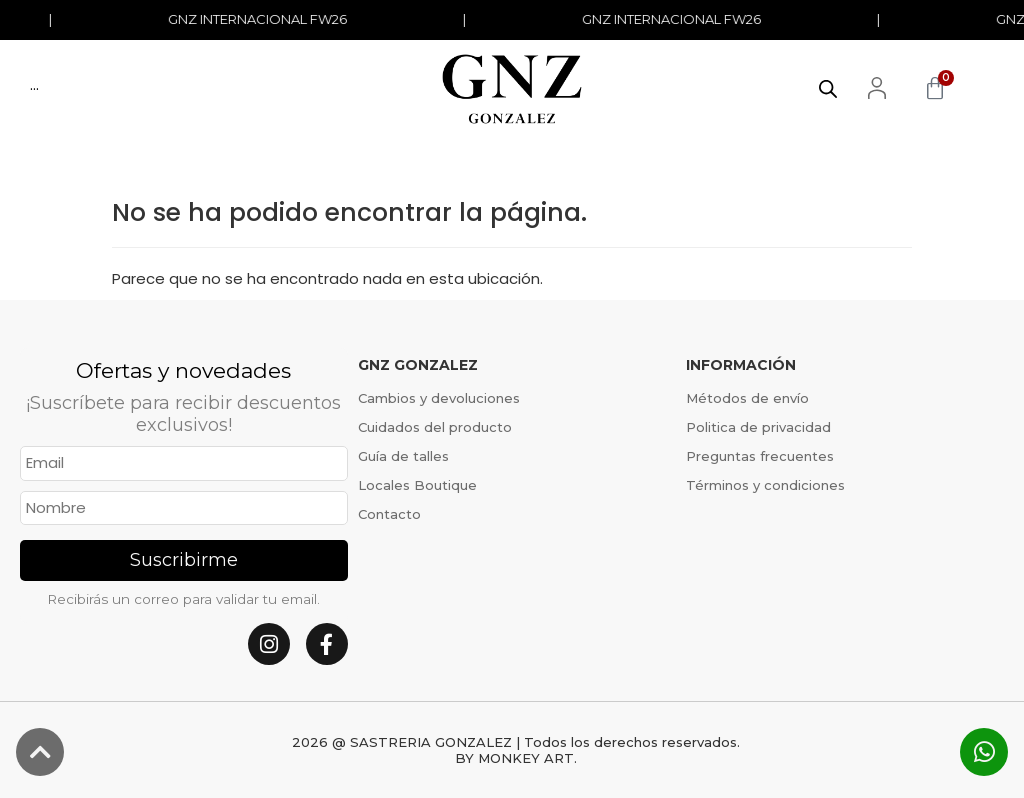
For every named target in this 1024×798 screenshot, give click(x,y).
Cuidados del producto (435, 427)
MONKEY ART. (527, 758)
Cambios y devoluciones (439, 398)
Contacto (389, 514)
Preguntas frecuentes (760, 456)
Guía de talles (403, 456)
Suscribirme (184, 560)
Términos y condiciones (765, 485)
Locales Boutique (417, 485)
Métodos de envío (747, 398)
